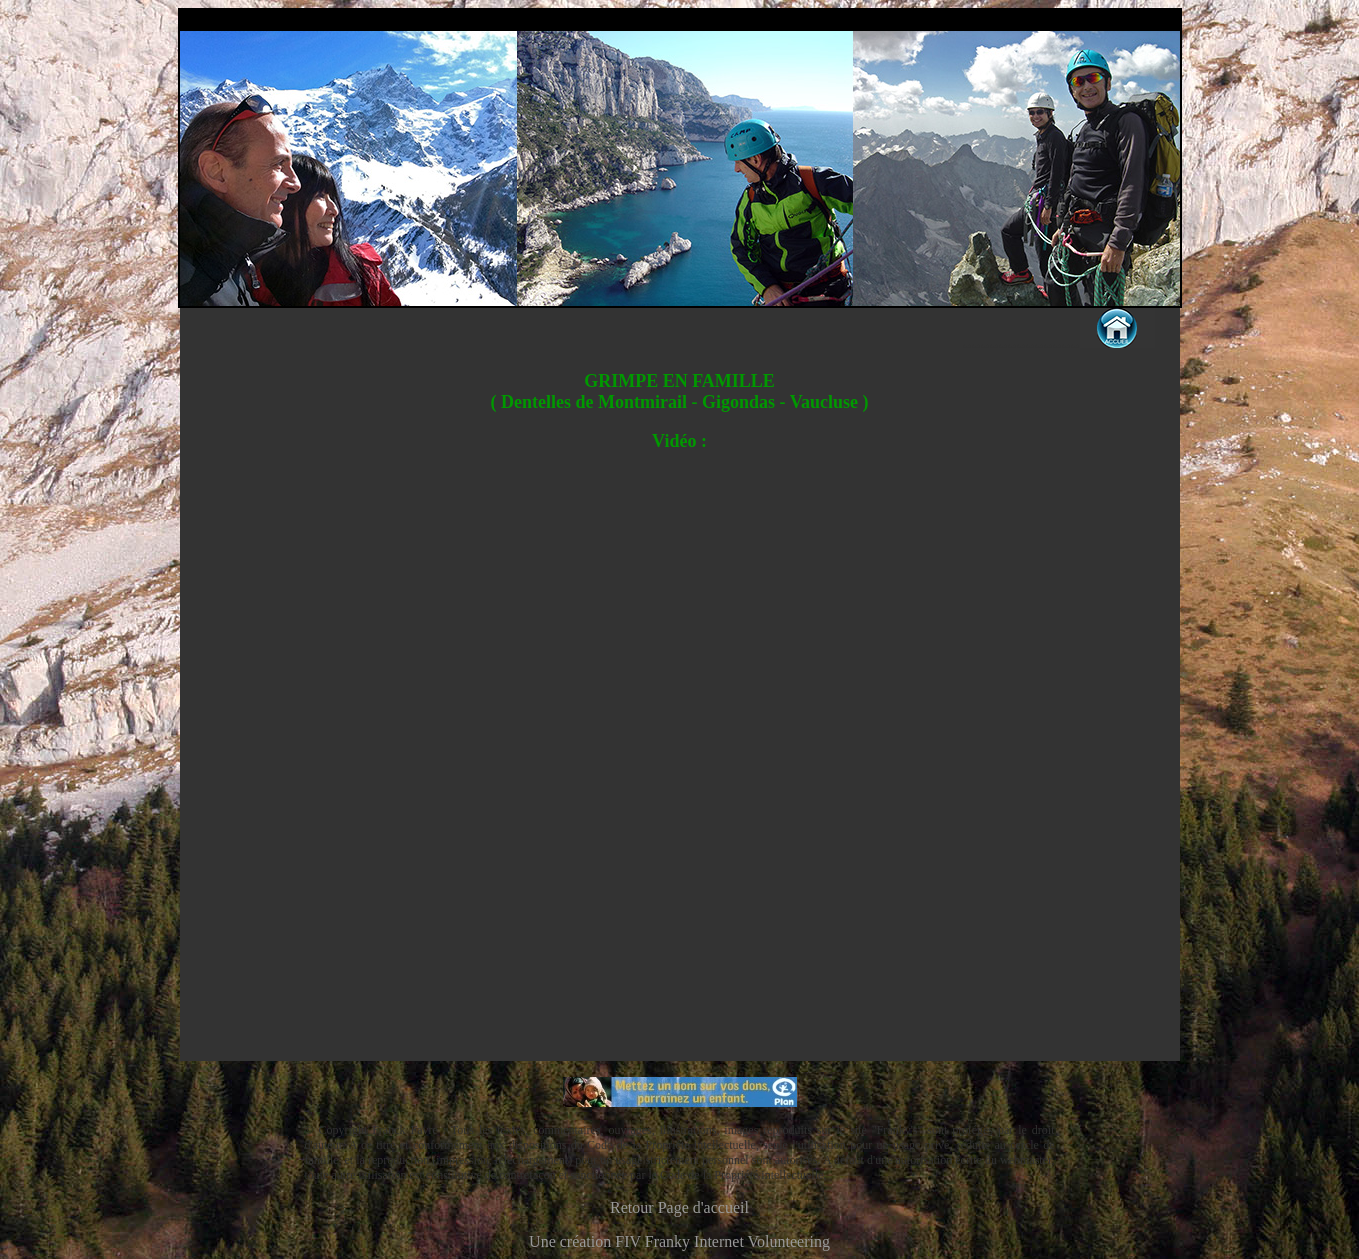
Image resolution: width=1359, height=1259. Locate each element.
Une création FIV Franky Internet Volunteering (679, 1241)
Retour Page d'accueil (679, 1207)
